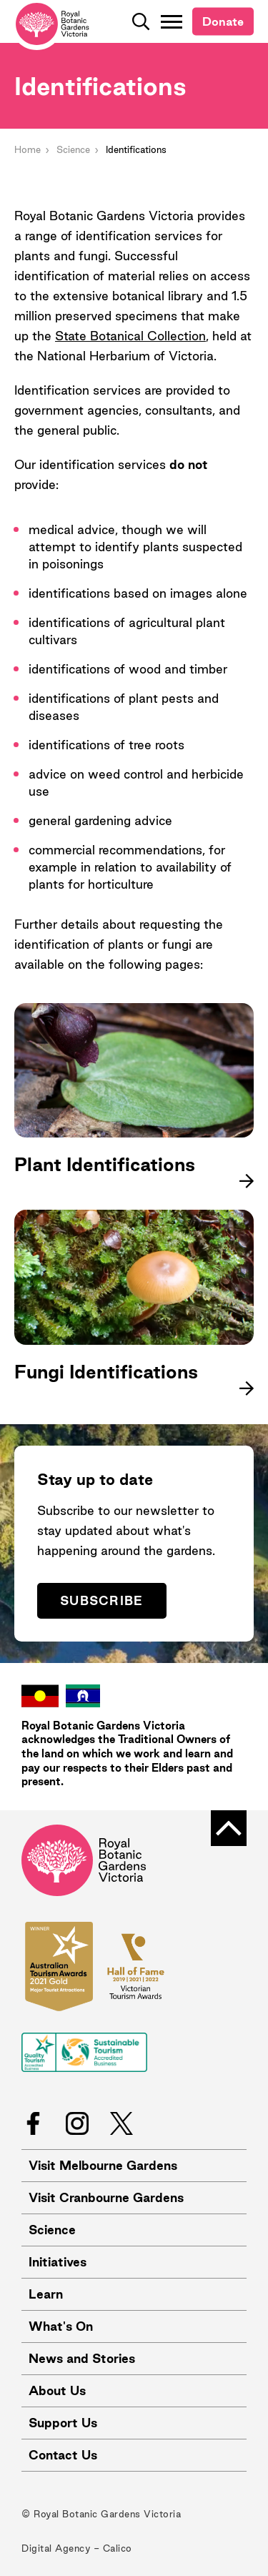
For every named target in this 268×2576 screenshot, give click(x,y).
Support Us (63, 2422)
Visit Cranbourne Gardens (106, 2197)
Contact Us (63, 2455)
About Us (57, 2390)
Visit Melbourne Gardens (103, 2165)
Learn (46, 2294)
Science (73, 149)
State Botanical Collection (130, 335)
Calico (117, 2548)
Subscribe (102, 1600)
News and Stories (82, 2358)
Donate (223, 21)
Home (27, 149)
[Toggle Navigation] (172, 21)
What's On (61, 2326)
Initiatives (57, 2262)
